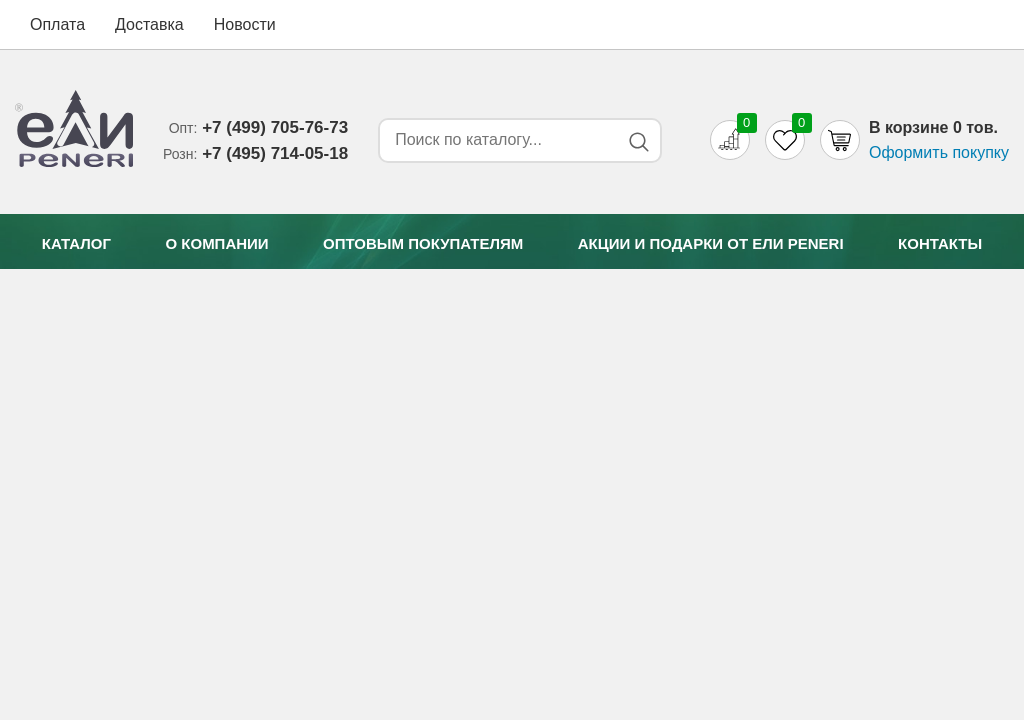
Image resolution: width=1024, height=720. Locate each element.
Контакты (940, 243)
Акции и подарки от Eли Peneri (711, 243)
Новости (245, 24)
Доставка (149, 24)
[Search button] (638, 141)
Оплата (57, 24)
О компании (216, 243)
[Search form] (495, 140)
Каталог (76, 243)
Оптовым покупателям (423, 243)
